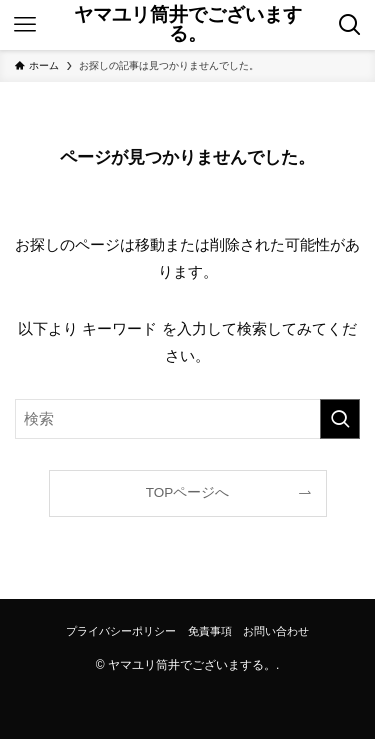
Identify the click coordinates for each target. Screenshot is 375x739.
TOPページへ (188, 492)
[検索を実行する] (340, 419)
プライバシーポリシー (121, 631)
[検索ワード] (187, 419)
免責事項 (210, 631)
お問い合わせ (276, 631)
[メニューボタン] (24, 25)
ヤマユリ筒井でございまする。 (188, 25)
